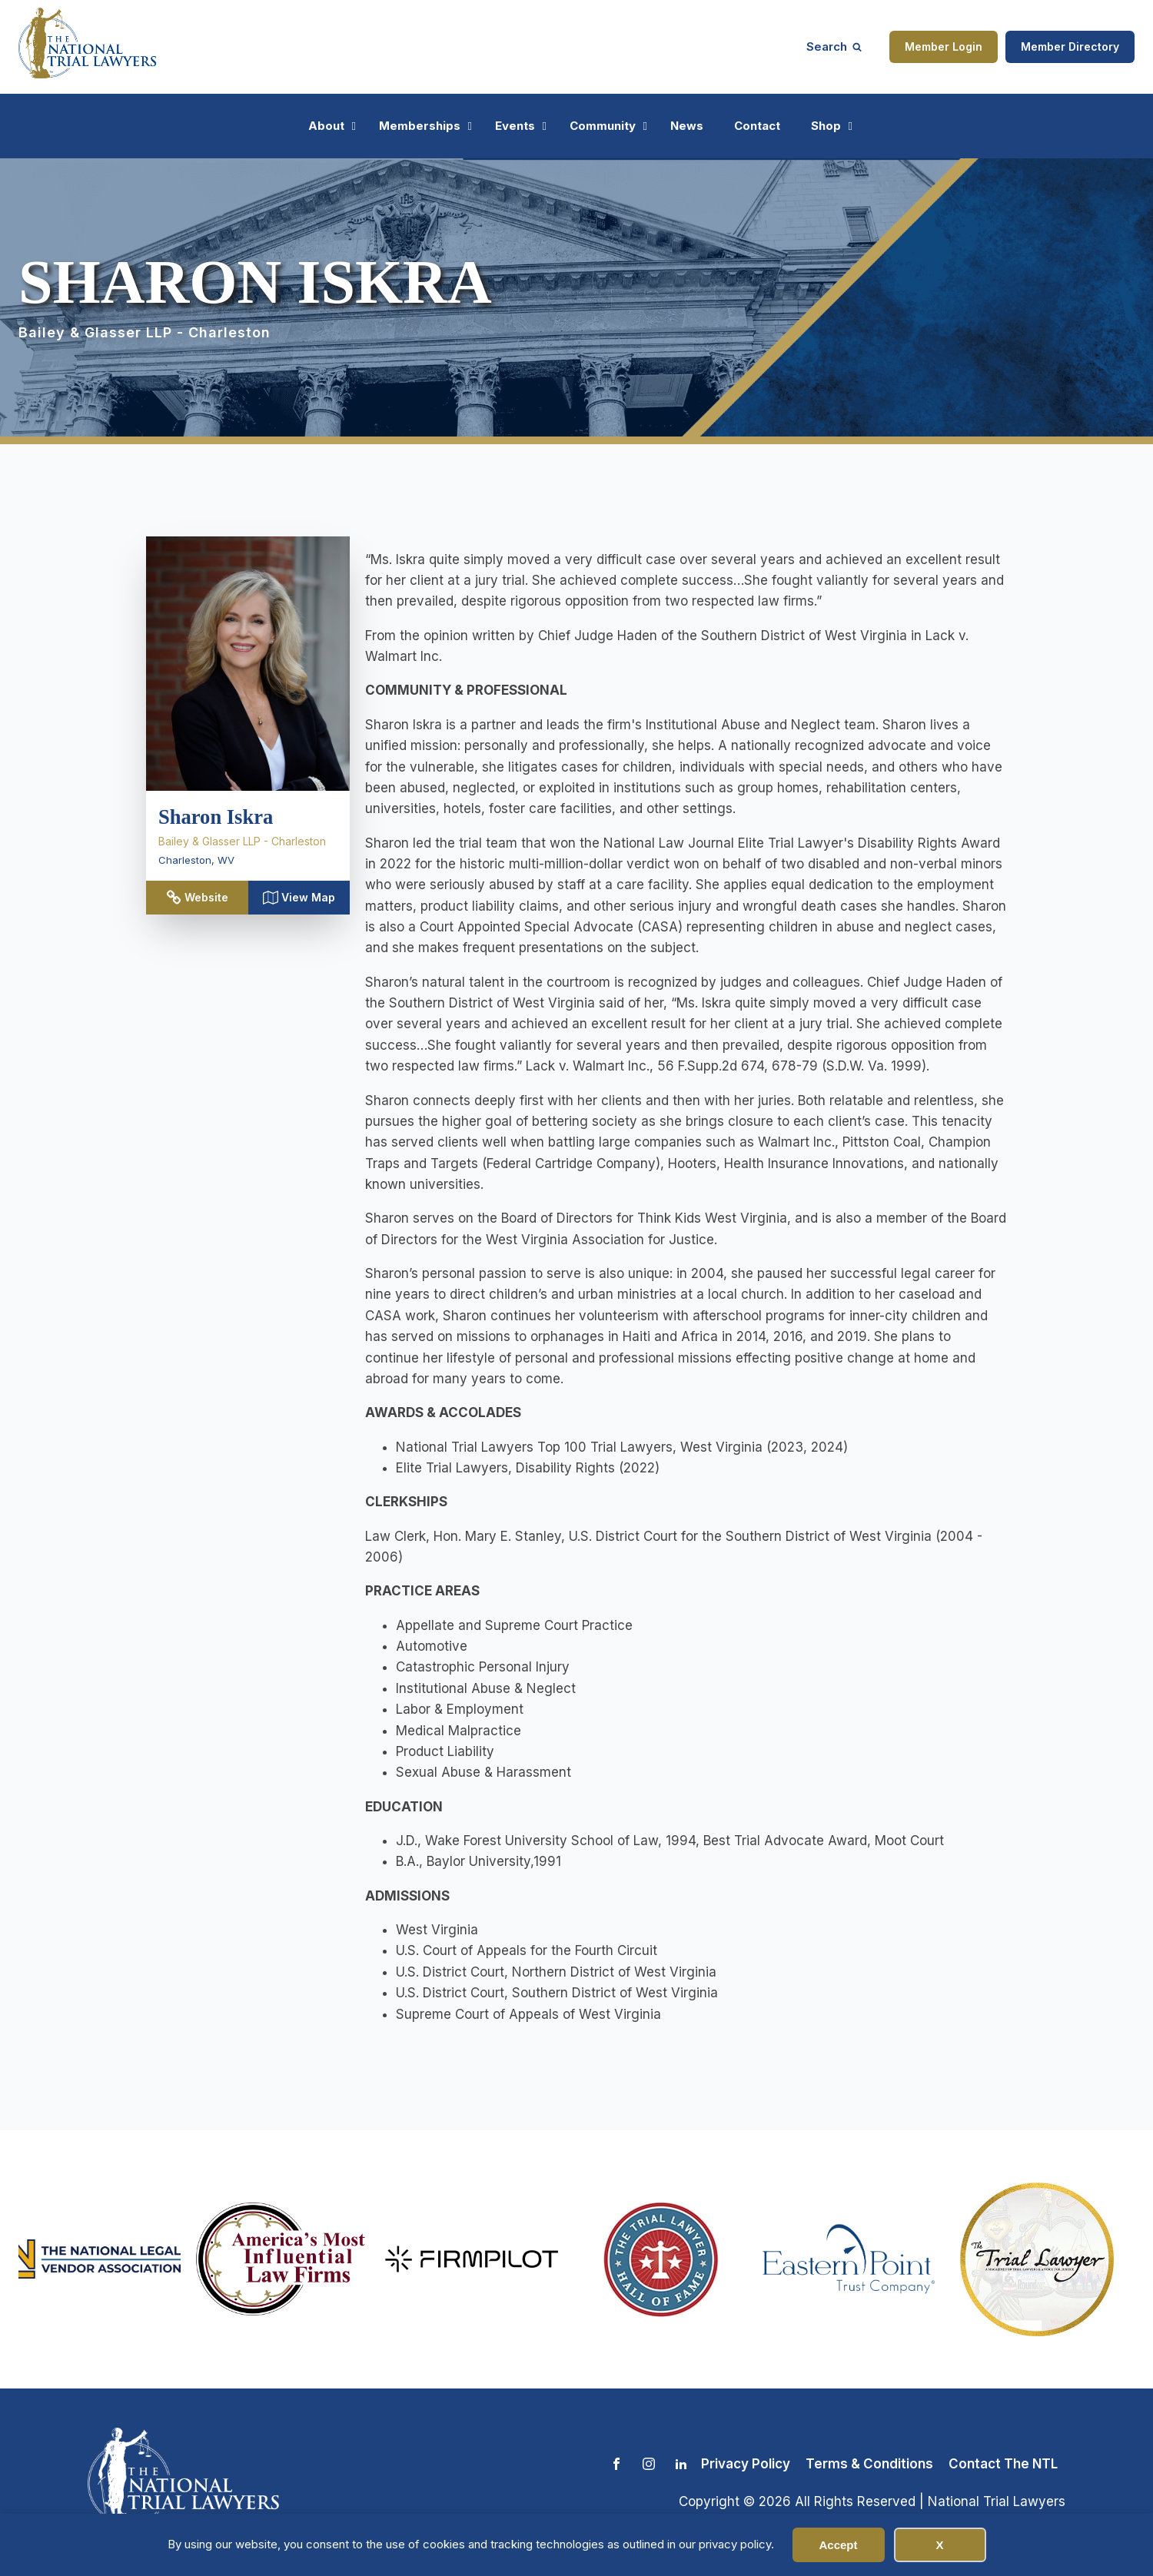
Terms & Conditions (869, 2463)
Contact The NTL (1003, 2463)
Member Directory (1070, 46)
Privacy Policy (745, 2463)
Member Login (943, 46)
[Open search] (834, 46)
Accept (838, 2544)
